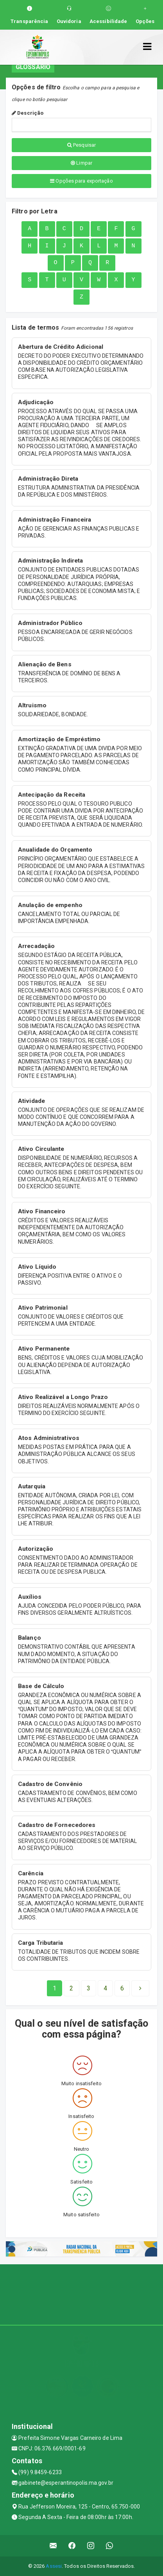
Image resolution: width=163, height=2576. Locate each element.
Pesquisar (81, 145)
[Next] (122, 1988)
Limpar (81, 163)
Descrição (27, 113)
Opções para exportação (81, 181)
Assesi (54, 2566)
